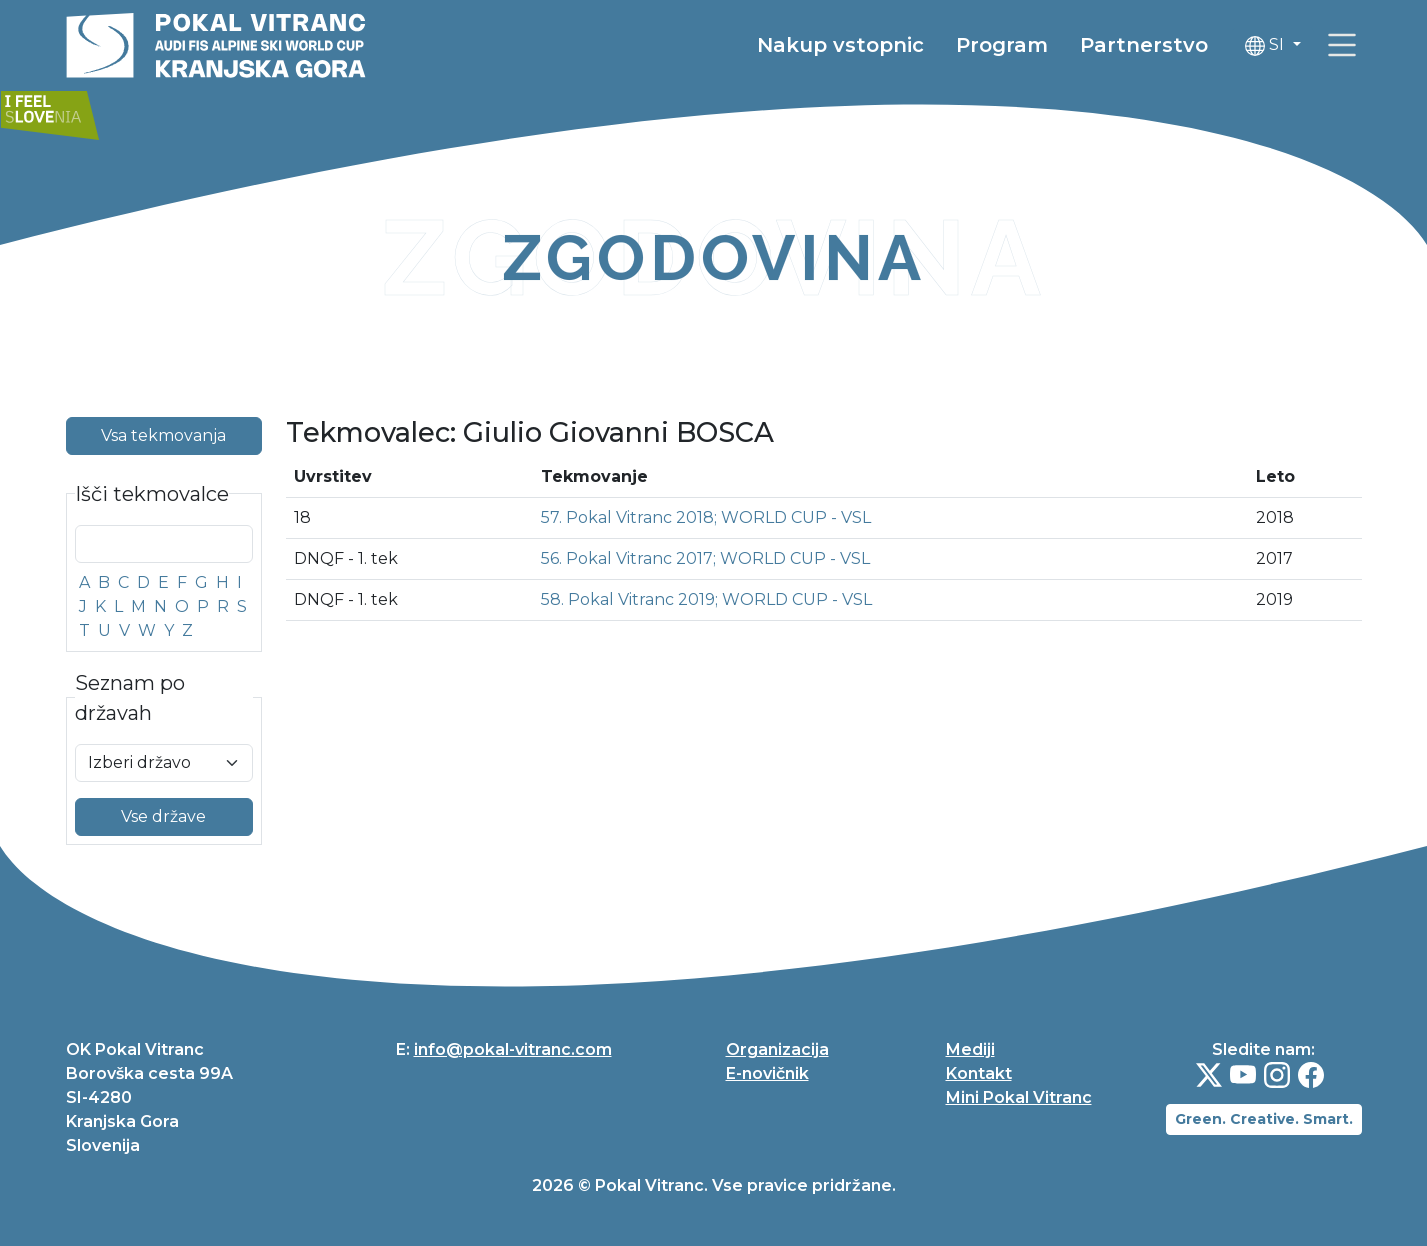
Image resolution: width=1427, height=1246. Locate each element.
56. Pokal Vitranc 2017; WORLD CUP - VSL (705, 558)
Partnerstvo (1144, 45)
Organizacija (777, 1049)
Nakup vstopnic (840, 45)
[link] (1342, 45)
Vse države (163, 816)
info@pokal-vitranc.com (513, 1049)
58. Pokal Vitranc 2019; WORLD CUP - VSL (706, 599)
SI (1266, 45)
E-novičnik (767, 1073)
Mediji (970, 1049)
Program (1002, 45)
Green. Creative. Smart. (1264, 1119)
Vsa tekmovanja (163, 435)
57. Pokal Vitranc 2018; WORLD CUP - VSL (706, 517)
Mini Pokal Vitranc (1019, 1097)
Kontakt (979, 1073)
